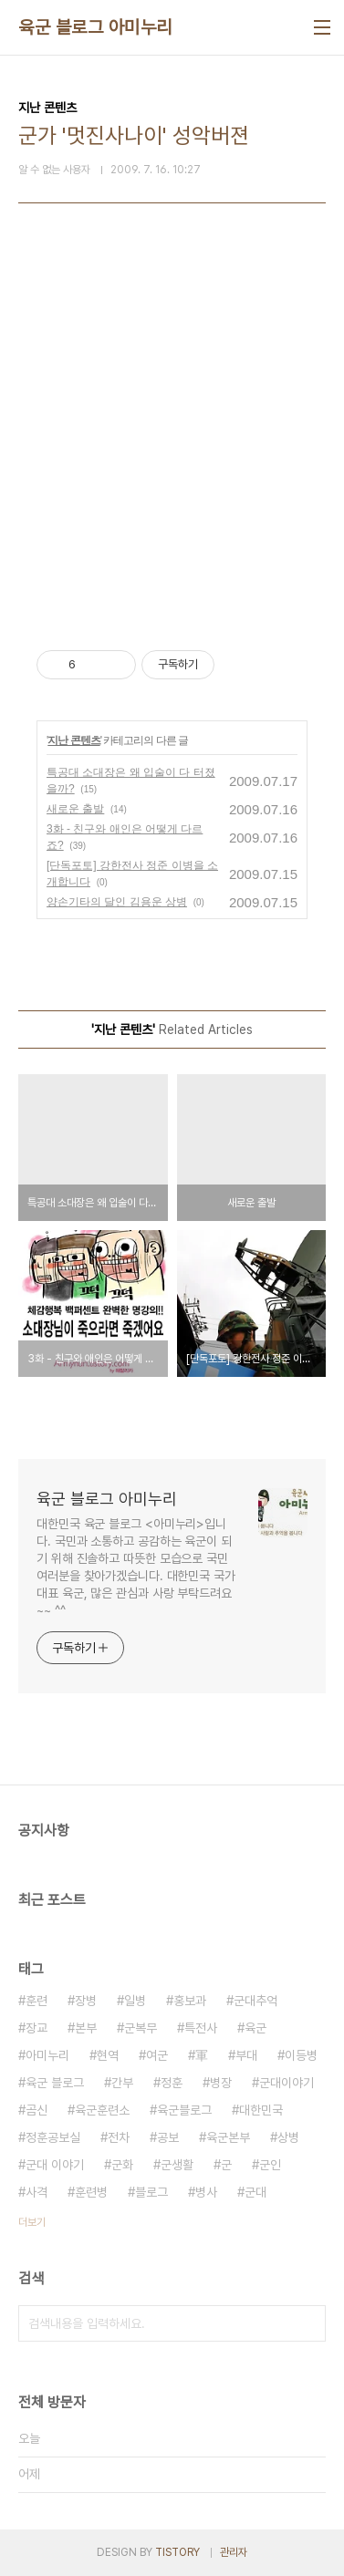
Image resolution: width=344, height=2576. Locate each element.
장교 (36, 2028)
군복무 (140, 2028)
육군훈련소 (102, 2110)
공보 (168, 2137)
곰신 (36, 2110)
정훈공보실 (53, 2137)
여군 (157, 2055)
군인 (270, 2164)
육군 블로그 (55, 2082)
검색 (307, 2323)
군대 (255, 2192)
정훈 (171, 2082)
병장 (221, 2082)
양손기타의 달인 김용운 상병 (117, 901)
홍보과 (189, 2000)
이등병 (301, 2055)
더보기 (32, 2222)
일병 (135, 2000)
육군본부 (228, 2137)
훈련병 (91, 2192)
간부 (122, 2082)
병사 (206, 2192)
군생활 (177, 2164)
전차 (119, 2137)
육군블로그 (184, 2110)
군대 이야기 (55, 2164)
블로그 (151, 2192)
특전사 (200, 2028)
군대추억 (255, 2000)
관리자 (233, 2552)
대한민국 (261, 2110)
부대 (246, 2055)
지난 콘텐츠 (73, 740)
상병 (288, 2137)
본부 (86, 2028)
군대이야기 (286, 2082)
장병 (86, 2000)
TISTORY (177, 2552)
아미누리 (47, 2055)
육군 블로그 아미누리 (95, 27)
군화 (122, 2164)
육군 (255, 2028)
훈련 (36, 2000)
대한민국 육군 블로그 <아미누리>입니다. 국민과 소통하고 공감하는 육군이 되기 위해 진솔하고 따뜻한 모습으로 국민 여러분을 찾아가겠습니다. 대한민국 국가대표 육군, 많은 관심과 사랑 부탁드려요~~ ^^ (135, 1567)
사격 (36, 2192)
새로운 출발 (75, 808)
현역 (108, 2055)
